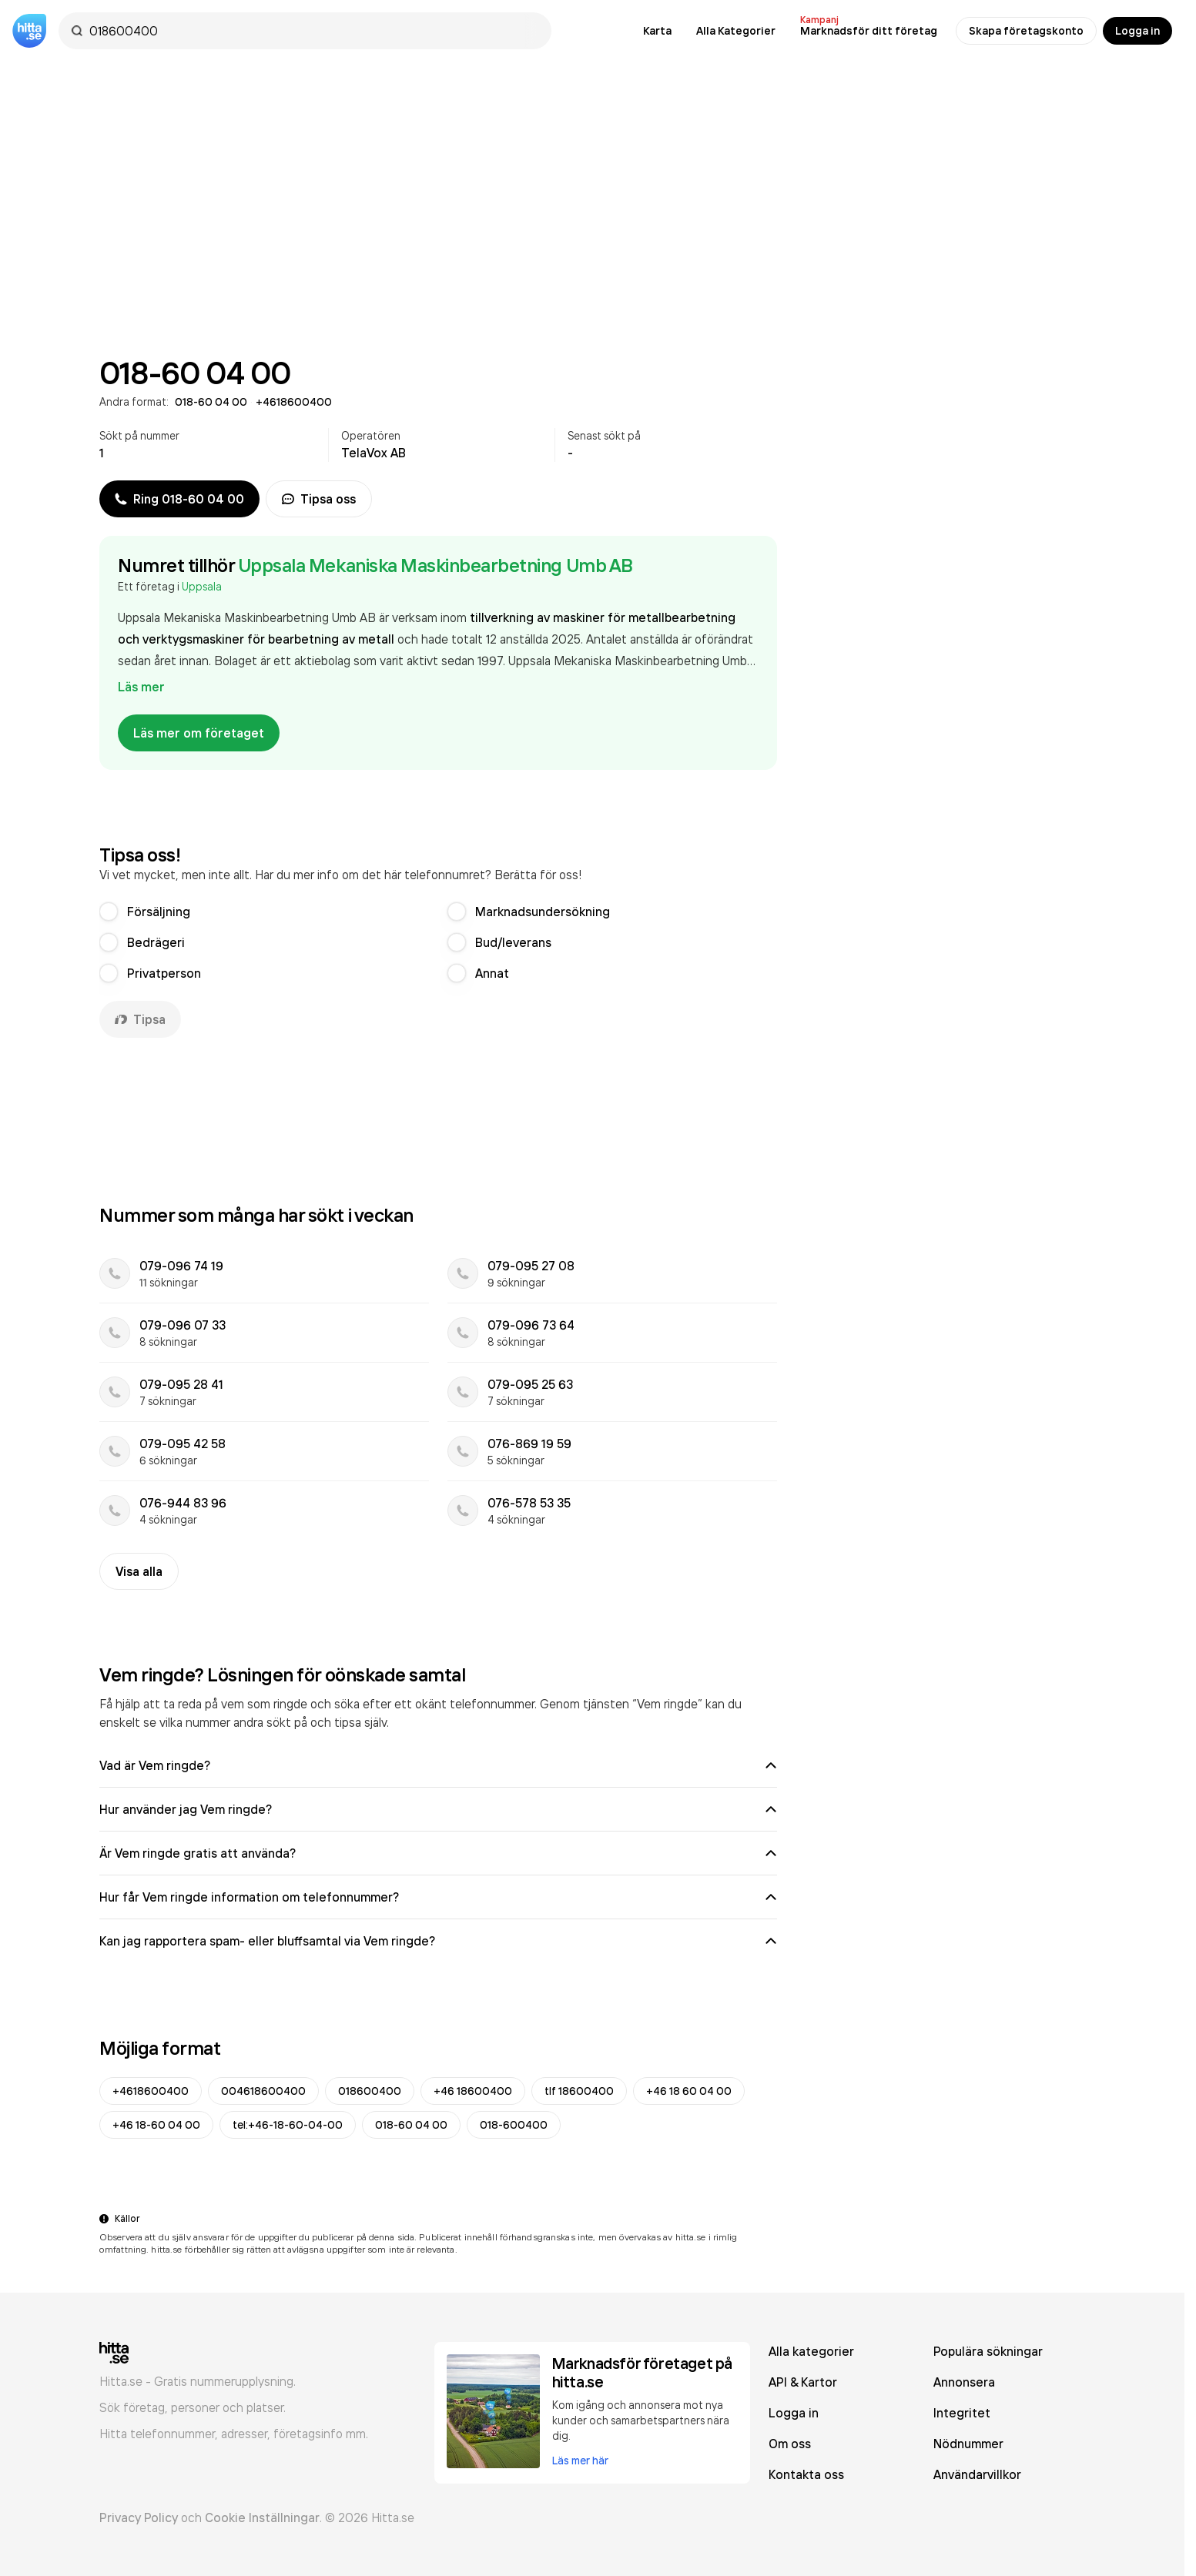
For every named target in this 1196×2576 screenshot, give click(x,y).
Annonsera (964, 2382)
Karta (657, 31)
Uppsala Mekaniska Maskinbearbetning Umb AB (435, 565)
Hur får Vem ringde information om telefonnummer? (438, 1897)
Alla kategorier (811, 2351)
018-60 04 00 (411, 2125)
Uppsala (202, 586)
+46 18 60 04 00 (689, 2091)
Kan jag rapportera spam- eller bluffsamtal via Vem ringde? (438, 1941)
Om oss (790, 2443)
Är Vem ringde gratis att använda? (438, 1853)
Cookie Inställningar (262, 2517)
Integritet (961, 2412)
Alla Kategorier (736, 31)
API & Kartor (803, 2382)
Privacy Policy (138, 2517)
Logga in (1137, 31)
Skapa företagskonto (1026, 31)
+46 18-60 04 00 (156, 2125)
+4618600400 (150, 2091)
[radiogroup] (438, 942)
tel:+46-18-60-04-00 (288, 2125)
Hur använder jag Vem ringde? (438, 1809)
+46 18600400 (473, 2091)
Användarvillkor (977, 2474)
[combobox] (312, 31)
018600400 (369, 2091)
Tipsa (140, 1019)
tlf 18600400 (579, 2091)
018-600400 (514, 2125)
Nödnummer (968, 2443)
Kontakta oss (806, 2474)
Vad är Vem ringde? (438, 1765)
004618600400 (263, 2091)
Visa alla (139, 1571)
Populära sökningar (988, 2351)
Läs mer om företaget (198, 733)
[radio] (108, 911)
